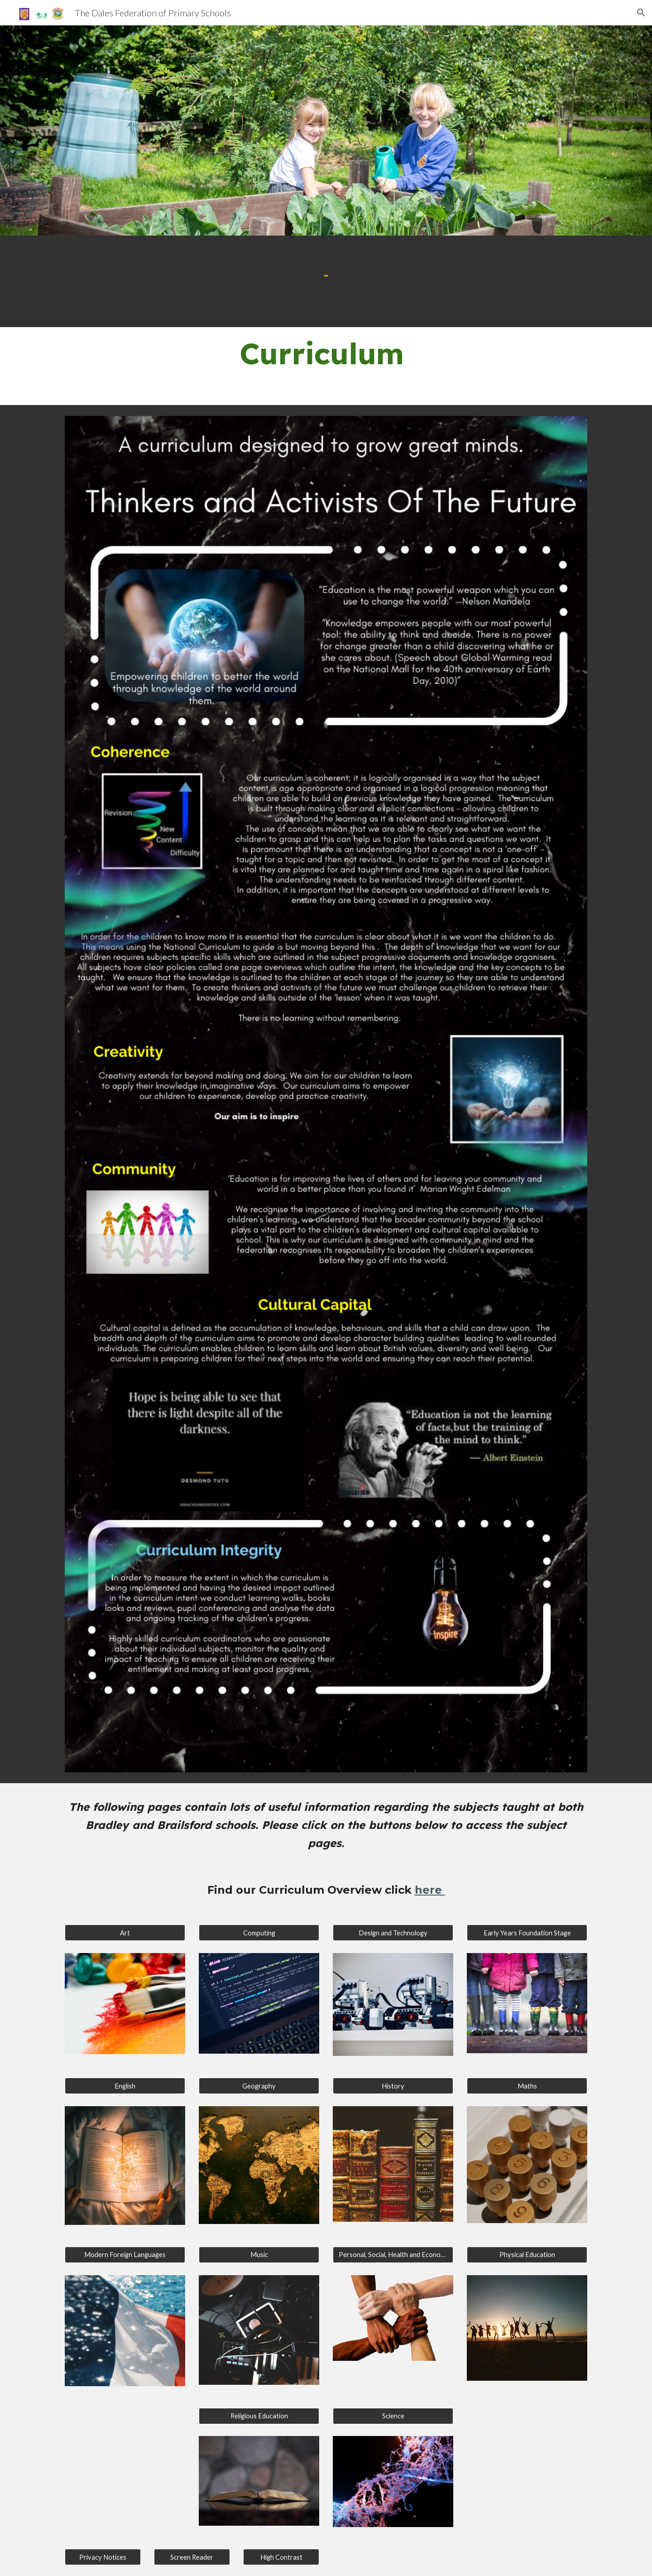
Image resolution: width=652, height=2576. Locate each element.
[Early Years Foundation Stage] (527, 1932)
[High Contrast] (281, 2557)
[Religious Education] (259, 2416)
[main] (326, 366)
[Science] (393, 2416)
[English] (125, 2085)
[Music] (259, 2254)
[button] (641, 13)
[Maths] (527, 2085)
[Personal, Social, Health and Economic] (393, 2254)
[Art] (125, 1932)
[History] (393, 2085)
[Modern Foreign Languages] (125, 2254)
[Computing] (259, 1932)
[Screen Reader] (192, 2557)
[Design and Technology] (393, 1932)
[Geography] (259, 2085)
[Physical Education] (527, 2254)
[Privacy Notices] (102, 2557)
